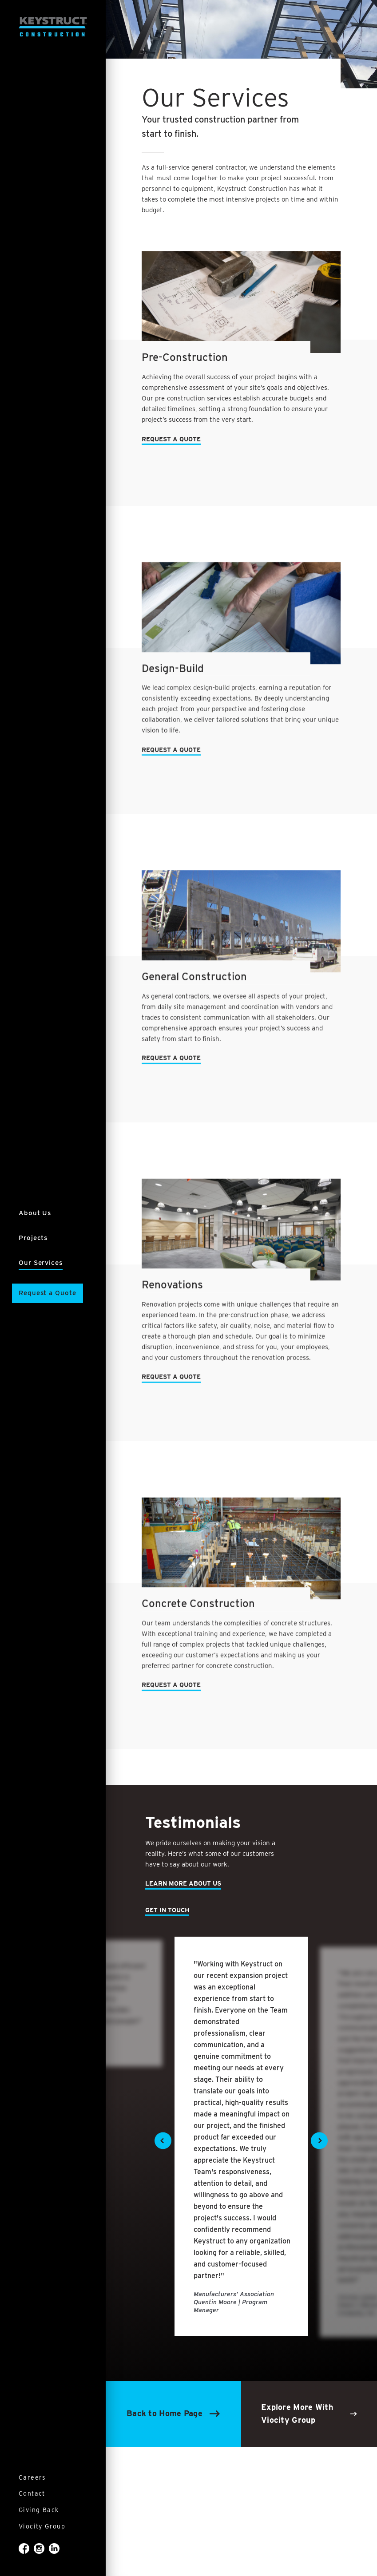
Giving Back (39, 2509)
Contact (32, 2493)
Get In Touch (167, 1910)
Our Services (41, 1263)
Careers (32, 2477)
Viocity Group (42, 2526)
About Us (35, 1213)
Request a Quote (47, 1293)
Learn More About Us (183, 1883)
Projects (33, 1238)
